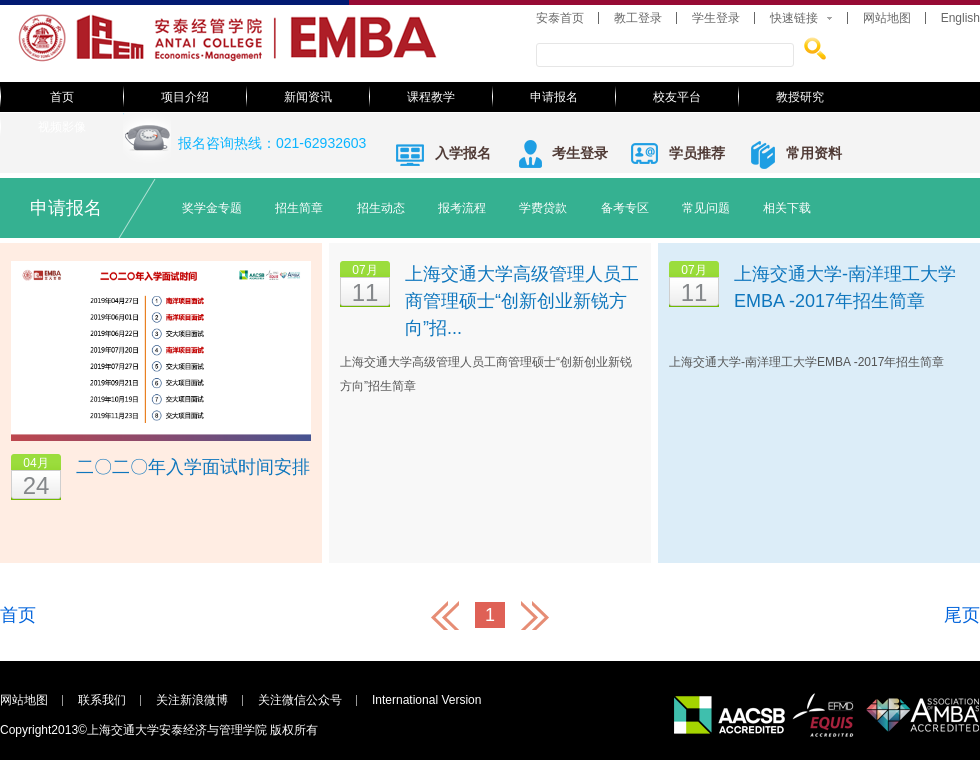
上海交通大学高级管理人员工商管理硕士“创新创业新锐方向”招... (522, 301)
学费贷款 (543, 208)
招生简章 (299, 208)
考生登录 (580, 153)
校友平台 (677, 97)
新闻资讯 (308, 97)
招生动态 (381, 208)
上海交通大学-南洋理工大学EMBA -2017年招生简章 (845, 287)
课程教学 (431, 97)
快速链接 (794, 18)
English (960, 18)
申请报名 (554, 97)
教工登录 (638, 18)
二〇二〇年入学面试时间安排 (193, 467)
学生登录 (716, 18)
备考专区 (625, 208)
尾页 (962, 615)
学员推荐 (697, 153)
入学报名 (463, 153)
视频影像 (62, 127)
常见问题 (706, 208)
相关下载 (787, 208)
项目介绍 (185, 97)
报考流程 (462, 208)
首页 (62, 97)
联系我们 (102, 700)
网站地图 (887, 18)
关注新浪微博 (192, 700)
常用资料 (814, 153)
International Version (426, 700)
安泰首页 (560, 18)
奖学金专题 (212, 208)
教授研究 (800, 97)
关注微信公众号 (300, 700)
